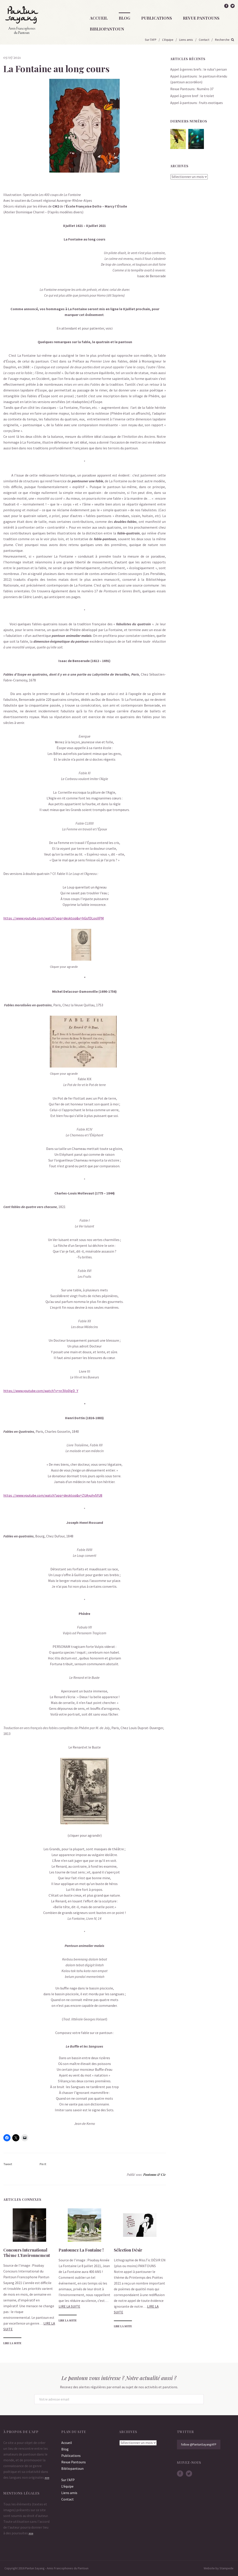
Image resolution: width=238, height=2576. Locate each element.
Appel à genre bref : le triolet (192, 96)
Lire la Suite (12, 2343)
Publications (156, 18)
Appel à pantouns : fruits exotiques (196, 102)
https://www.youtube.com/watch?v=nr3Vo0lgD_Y (40, 1390)
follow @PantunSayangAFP (198, 2444)
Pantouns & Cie (154, 2174)
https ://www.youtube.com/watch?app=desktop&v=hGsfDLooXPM (53, 918)
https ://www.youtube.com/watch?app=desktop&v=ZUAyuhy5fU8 (52, 1495)
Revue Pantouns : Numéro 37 (191, 89)
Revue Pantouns (201, 18)
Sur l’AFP (150, 40)
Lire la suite (69, 2306)
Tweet (8, 2164)
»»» (47, 2477)
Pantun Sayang (21, 19)
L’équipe (167, 40)
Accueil (99, 18)
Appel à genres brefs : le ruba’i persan (198, 69)
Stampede (227, 2568)
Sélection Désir (128, 2250)
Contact (204, 40)
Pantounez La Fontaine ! (81, 2250)
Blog (124, 18)
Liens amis (186, 40)
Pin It (43, 2164)
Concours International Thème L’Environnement (26, 2252)
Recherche (225, 40)
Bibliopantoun (107, 29)
